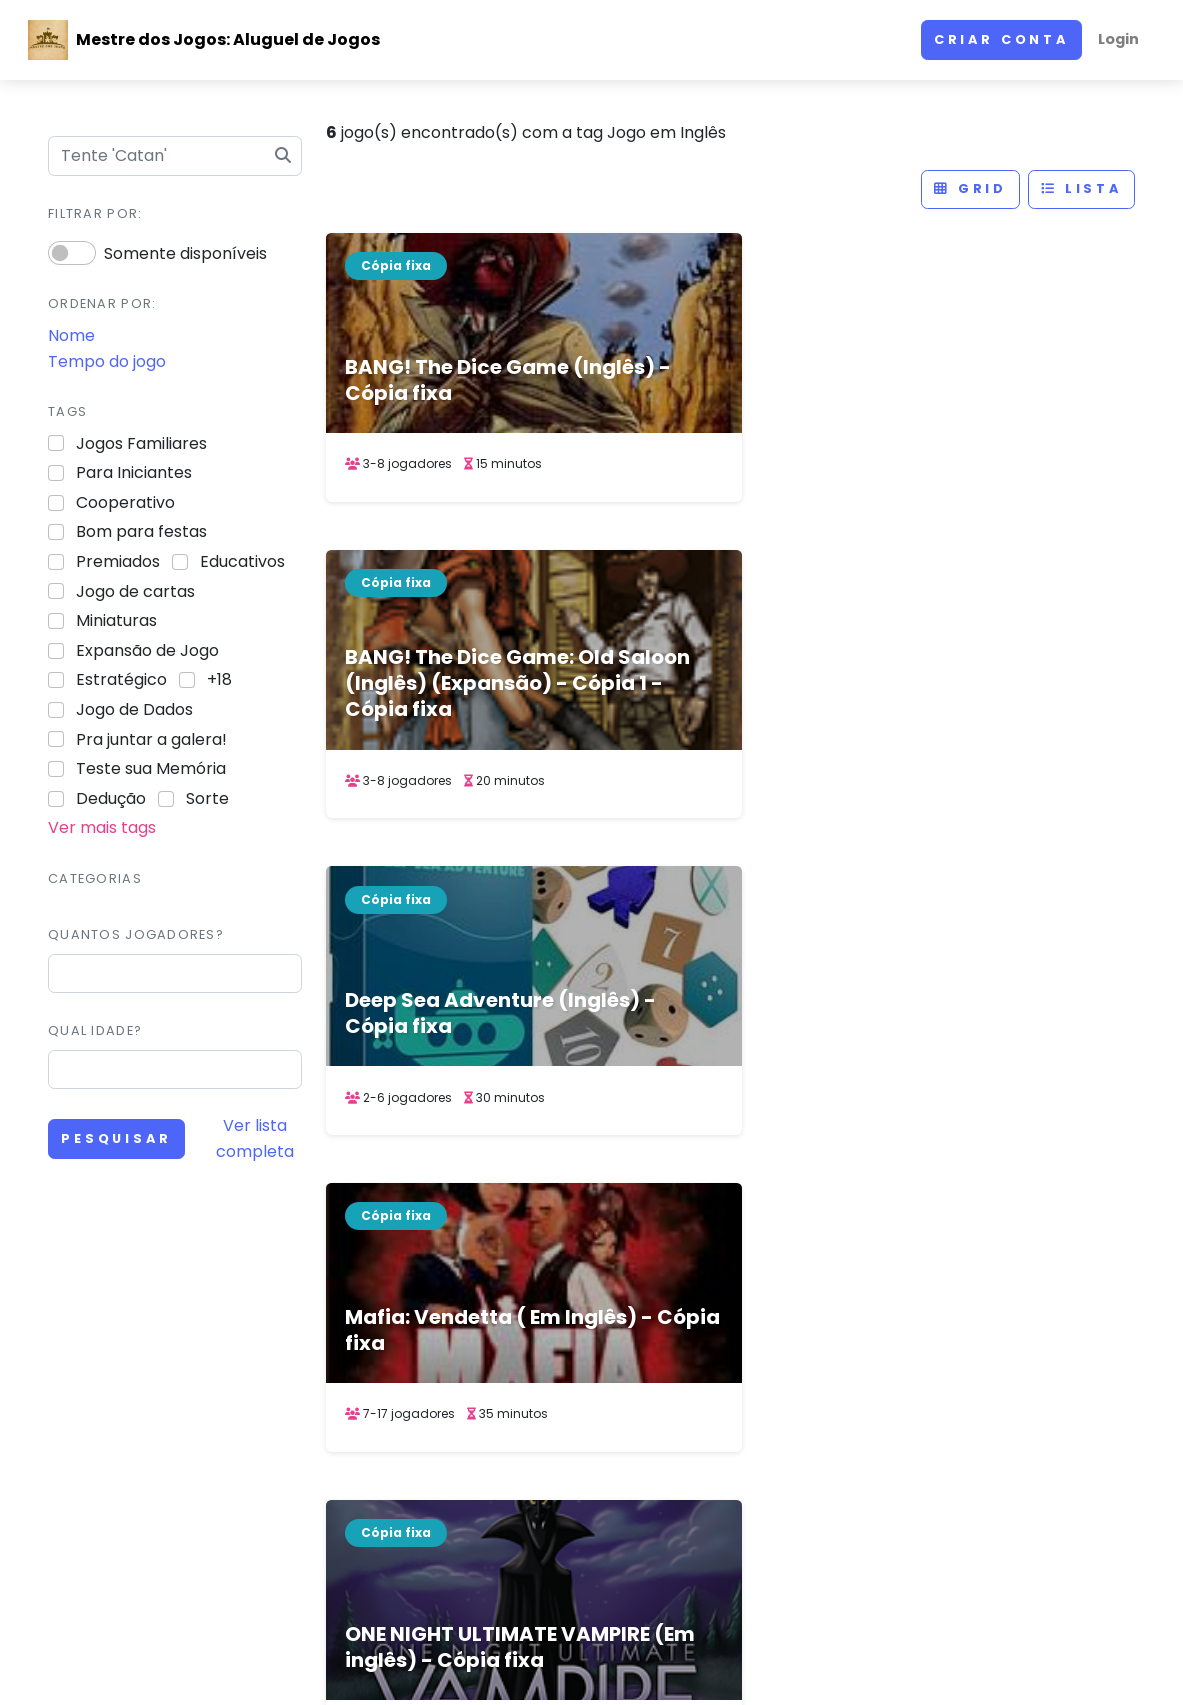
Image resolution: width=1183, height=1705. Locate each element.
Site (777, 1376)
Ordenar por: (102, 303)
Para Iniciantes (134, 472)
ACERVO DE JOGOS (761, 1658)
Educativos (242, 561)
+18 (219, 679)
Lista (1081, 188)
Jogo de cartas (135, 591)
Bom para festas (141, 531)
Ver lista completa (255, 1138)
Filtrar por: (95, 213)
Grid (970, 188)
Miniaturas (116, 620)
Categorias (95, 878)
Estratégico (121, 679)
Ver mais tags (102, 827)
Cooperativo (125, 502)
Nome (71, 335)
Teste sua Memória (151, 768)
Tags (67, 411)
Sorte (207, 798)
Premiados (118, 561)
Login (1118, 39)
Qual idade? (95, 1030)
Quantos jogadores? (136, 934)
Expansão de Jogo (147, 650)
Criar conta (1001, 39)
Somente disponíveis (185, 253)
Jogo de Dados (134, 709)
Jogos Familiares (141, 443)
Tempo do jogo (107, 361)
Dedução (111, 798)
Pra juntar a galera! (151, 739)
